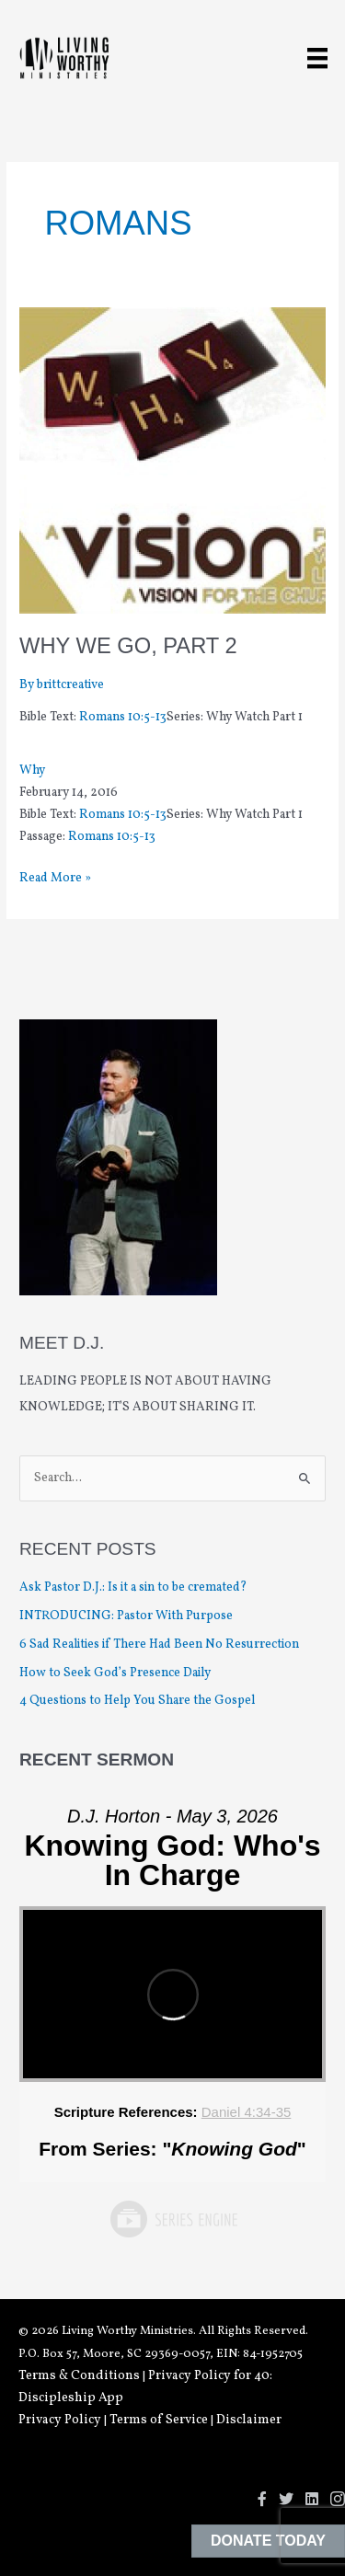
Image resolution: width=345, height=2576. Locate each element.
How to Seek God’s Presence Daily (115, 1673)
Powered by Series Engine (173, 2219)
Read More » (55, 879)
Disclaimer (249, 2420)
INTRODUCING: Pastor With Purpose (126, 1616)
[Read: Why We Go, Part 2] (172, 459)
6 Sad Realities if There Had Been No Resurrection (159, 1644)
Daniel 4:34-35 (246, 2112)
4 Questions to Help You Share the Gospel (138, 1700)
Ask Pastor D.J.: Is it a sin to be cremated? (133, 1587)
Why (32, 770)
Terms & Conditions (79, 2376)
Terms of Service (158, 2420)
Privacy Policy (59, 2420)
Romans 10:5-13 (123, 717)
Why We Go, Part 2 (128, 646)
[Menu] (317, 58)
